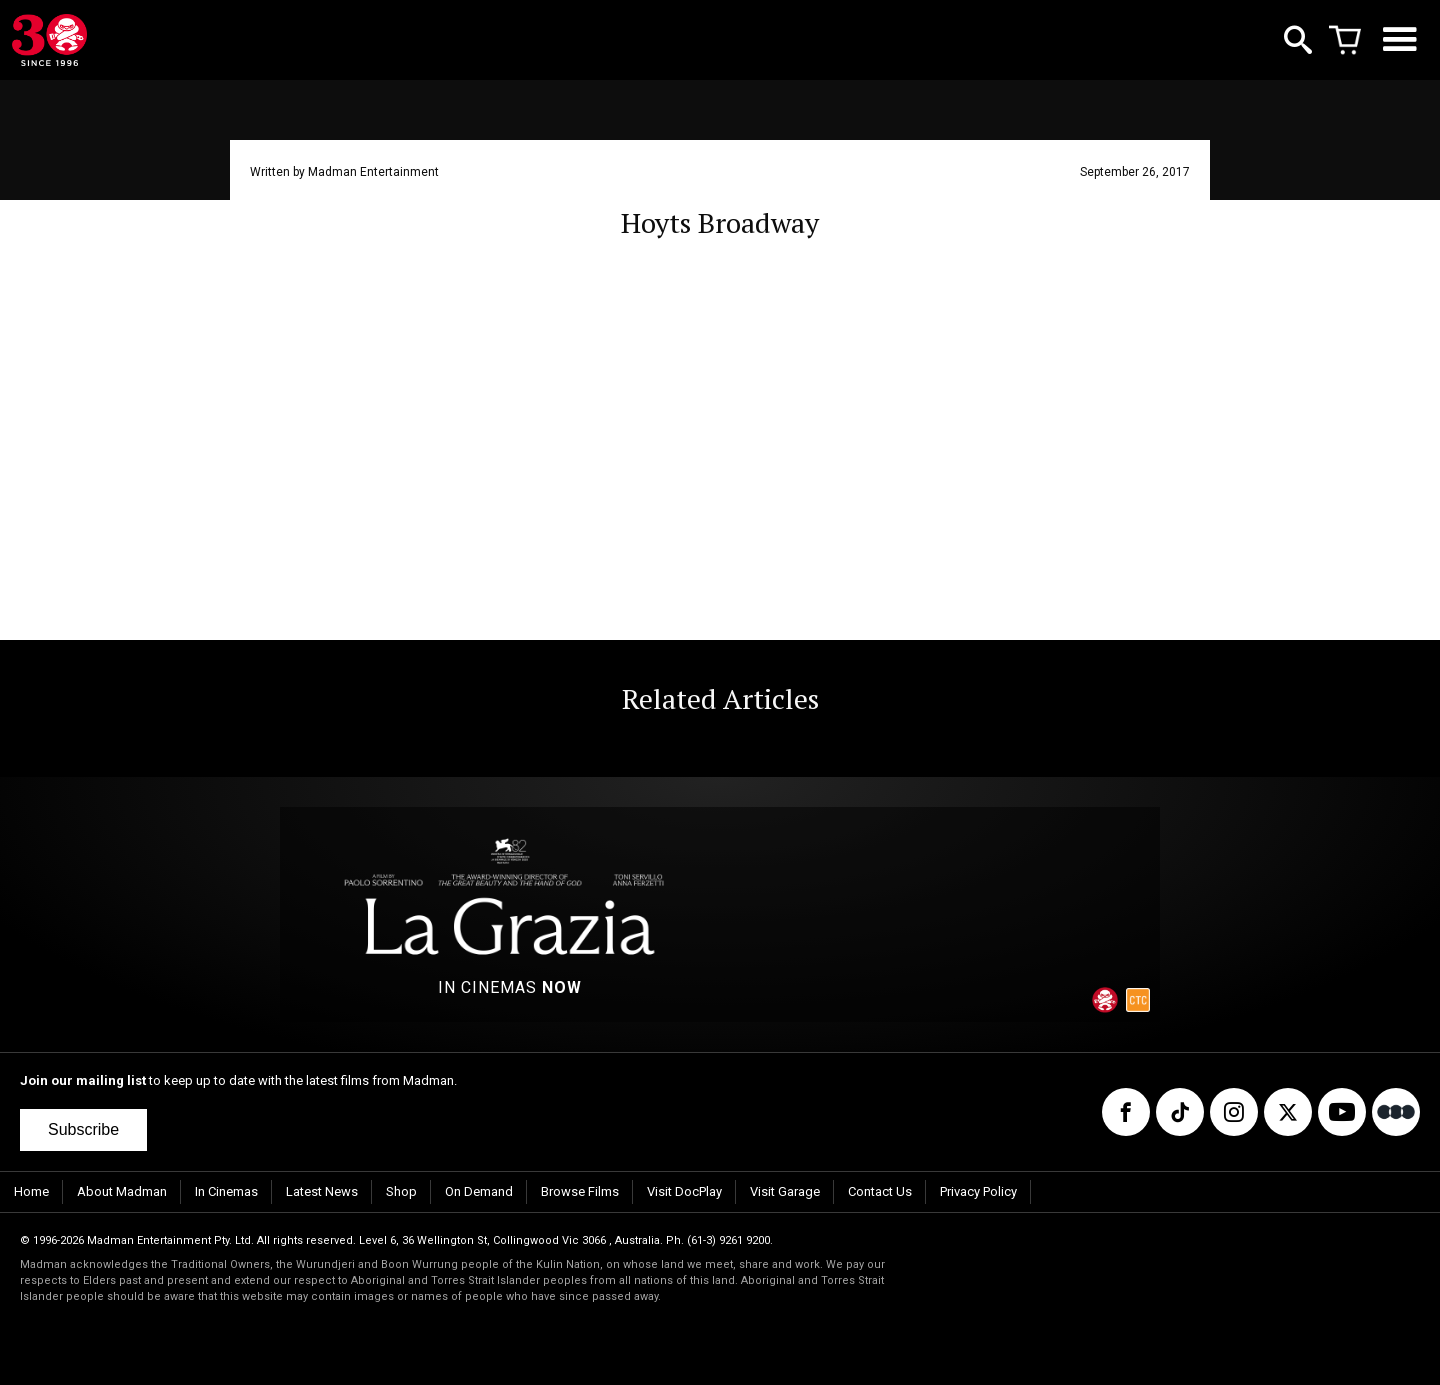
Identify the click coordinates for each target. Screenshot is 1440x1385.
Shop (401, 1191)
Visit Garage (785, 1191)
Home (31, 1191)
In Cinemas (226, 1191)
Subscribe (83, 1129)
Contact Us (880, 1191)
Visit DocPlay (684, 1191)
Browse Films (580, 1191)
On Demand (479, 1191)
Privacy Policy (978, 1191)
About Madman (122, 1191)
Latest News (322, 1191)
